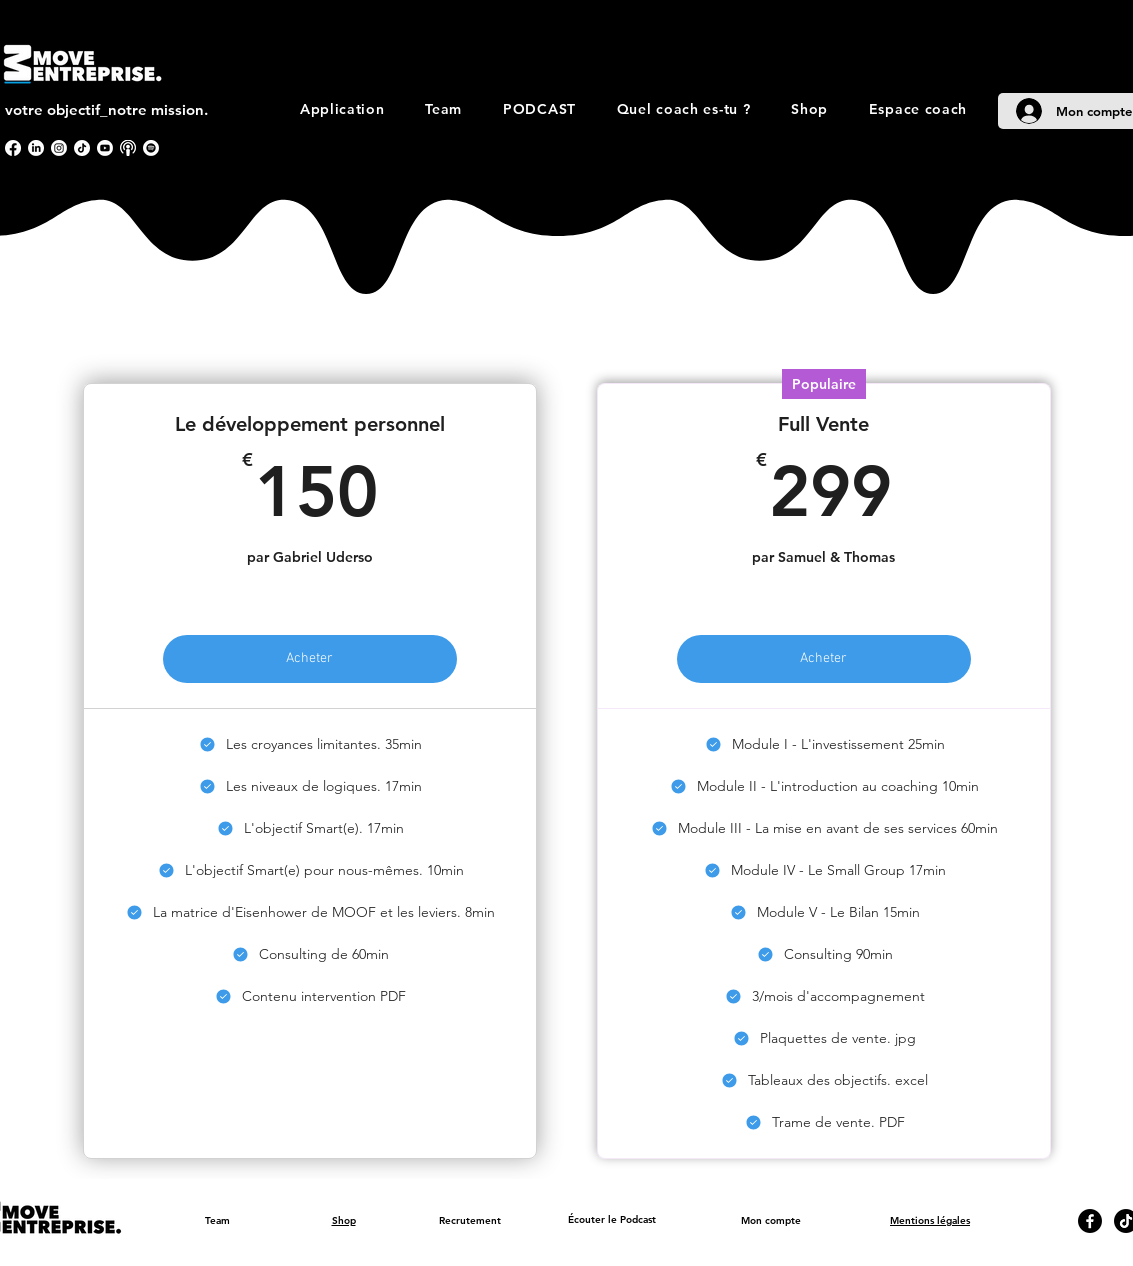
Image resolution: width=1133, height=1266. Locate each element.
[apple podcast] (128, 148)
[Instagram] (59, 148)
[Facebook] (13, 148)
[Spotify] (151, 148)
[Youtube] (105, 148)
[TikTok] (82, 148)
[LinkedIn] (36, 148)
